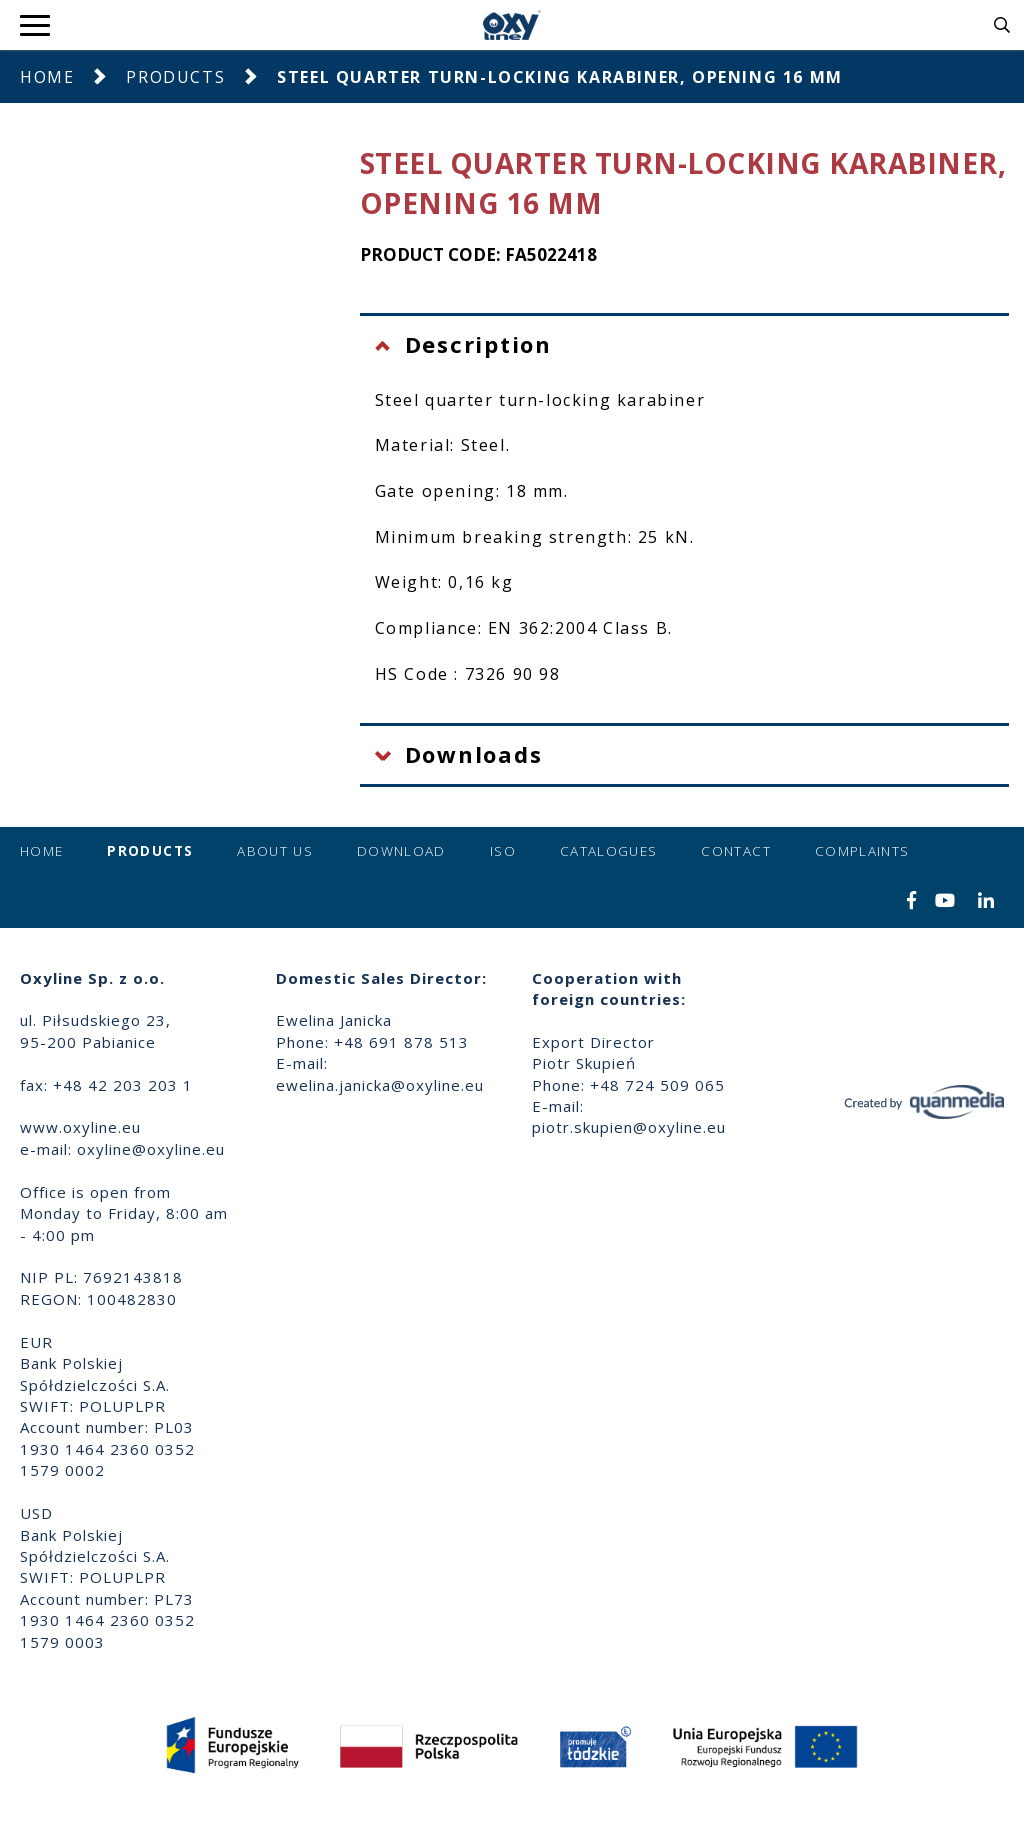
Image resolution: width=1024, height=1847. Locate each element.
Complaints (862, 851)
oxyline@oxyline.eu (151, 1149)
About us (275, 851)
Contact (735, 851)
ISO (503, 851)
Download (401, 851)
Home (47, 77)
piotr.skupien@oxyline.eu (629, 1127)
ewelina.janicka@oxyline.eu (380, 1085)
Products (175, 77)
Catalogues (609, 851)
